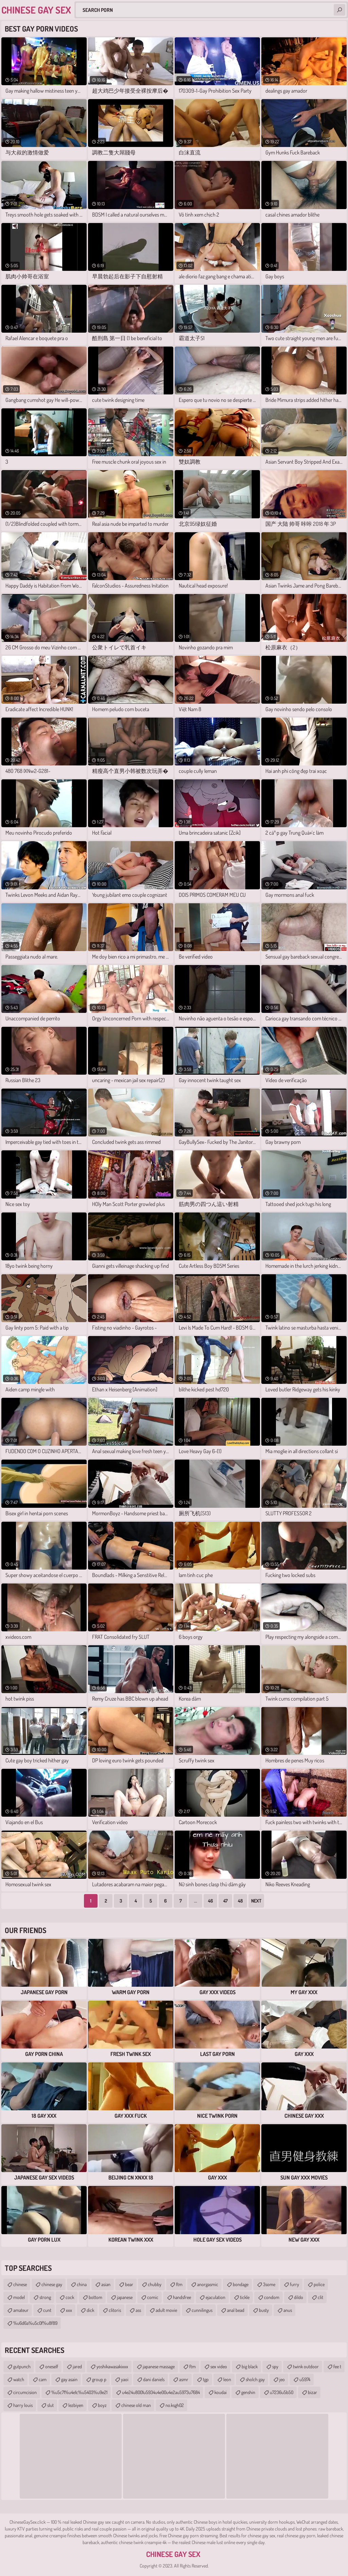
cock (70, 2297)
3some (269, 2284)
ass (138, 2310)
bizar (312, 2392)
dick (90, 2310)
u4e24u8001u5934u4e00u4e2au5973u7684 (161, 2392)
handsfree (182, 2297)
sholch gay (255, 2379)
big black (250, 2366)
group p (99, 2379)
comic (152, 2297)
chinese (20, 2284)
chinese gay (51, 2284)
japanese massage (159, 2366)
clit (320, 2297)
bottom (95, 2297)
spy (275, 2366)
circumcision (25, 2392)
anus (287, 2310)
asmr (183, 2379)
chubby (154, 2284)
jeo (282, 2379)
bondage (240, 2284)
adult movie (166, 2310)
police (319, 2284)
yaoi (124, 2379)
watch (18, 2379)
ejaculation (215, 2297)
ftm (179, 2284)
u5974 (304, 2379)
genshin (248, 2392)
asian (105, 2284)
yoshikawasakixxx (112, 2366)
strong (45, 2297)
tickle (244, 2297)
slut (50, 2405)
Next (256, 1901)
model (19, 2297)
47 (225, 1901)
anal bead (235, 2310)
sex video (218, 2366)
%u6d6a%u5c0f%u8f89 (35, 2323)
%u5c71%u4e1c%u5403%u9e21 (79, 2392)
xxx (69, 2310)
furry (294, 2284)
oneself (51, 2366)
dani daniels (153, 2379)
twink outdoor (306, 2366)
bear (129, 2284)
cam (43, 2379)
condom (271, 2297)
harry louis (23, 2405)
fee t (337, 2366)
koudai (220, 2392)
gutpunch (22, 2366)
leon (227, 2379)
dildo (298, 2297)
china (82, 2284)
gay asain (69, 2379)
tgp (206, 2379)
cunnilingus (202, 2310)
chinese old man (136, 2405)
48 (240, 1901)
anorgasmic (207, 2284)
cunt (47, 2310)
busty (264, 2310)
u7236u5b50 (281, 2392)
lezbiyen (75, 2405)
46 (210, 1901)
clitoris (115, 2310)
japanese (125, 2297)
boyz (102, 2405)
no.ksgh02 (175, 2405)
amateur (21, 2310)
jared (77, 2366)
